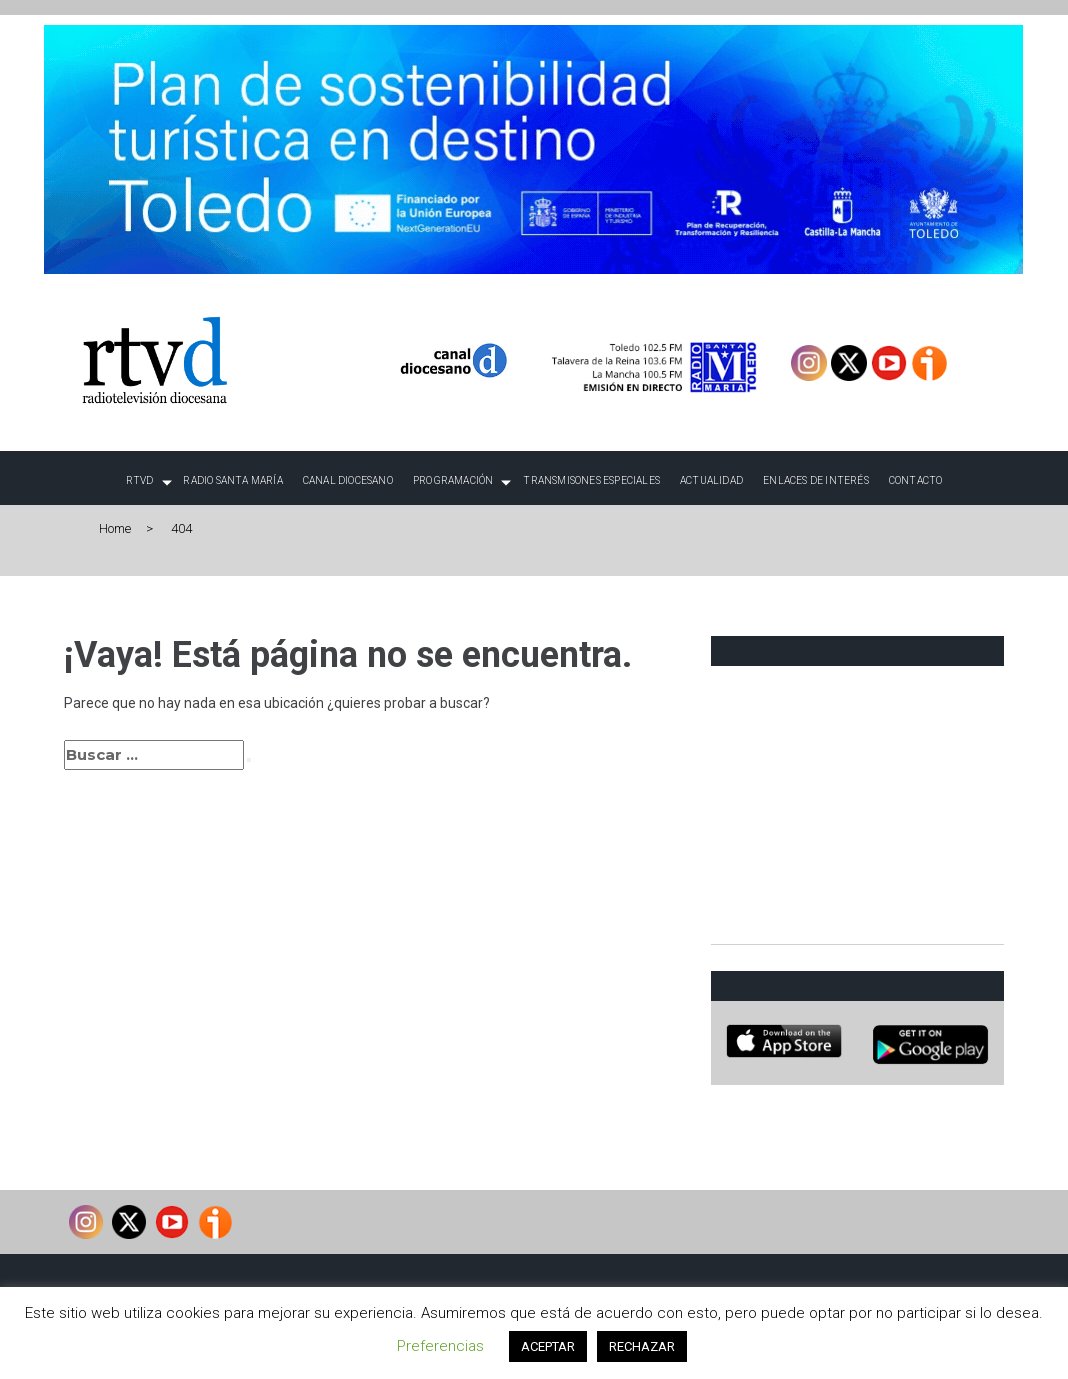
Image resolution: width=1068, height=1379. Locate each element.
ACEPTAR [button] (548, 1346)
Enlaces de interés (816, 480)
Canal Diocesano (348, 480)
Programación (453, 480)
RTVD (140, 480)
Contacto (916, 480)
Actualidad (711, 480)
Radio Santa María (232, 480)
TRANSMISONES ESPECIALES (591, 480)
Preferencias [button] (440, 1346)
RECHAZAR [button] (642, 1346)
